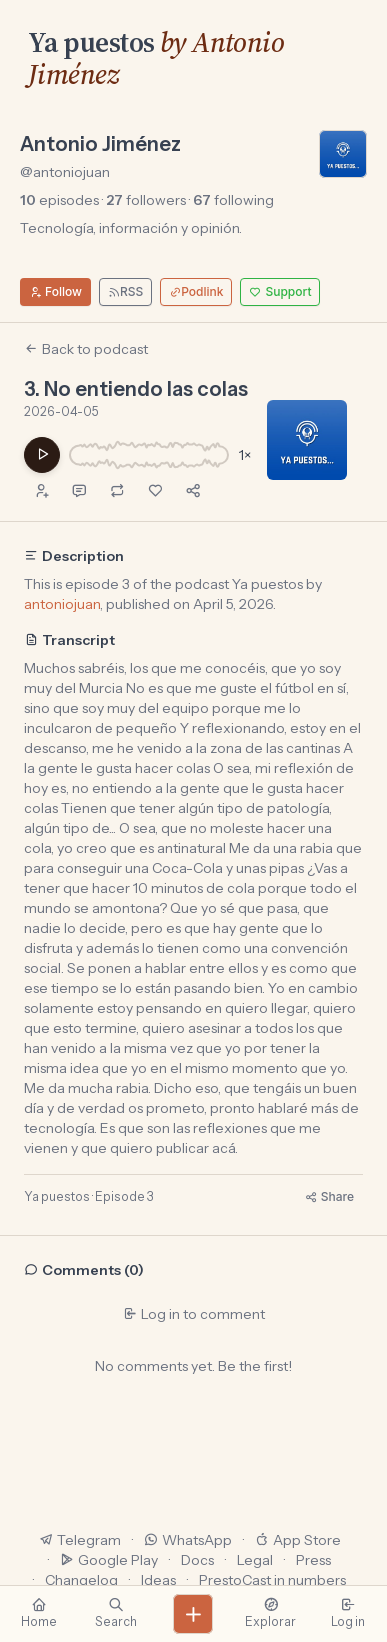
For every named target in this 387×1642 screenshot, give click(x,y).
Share (329, 1196)
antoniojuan (62, 604)
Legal (255, 1560)
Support (280, 291)
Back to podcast (86, 349)
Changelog (81, 1580)
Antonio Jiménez (100, 144)
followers (146, 200)
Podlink (196, 291)
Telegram (80, 1540)
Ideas (158, 1580)
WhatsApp (188, 1540)
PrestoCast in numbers (272, 1580)
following (233, 200)
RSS (125, 291)
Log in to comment (194, 1314)
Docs (197, 1560)
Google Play (109, 1560)
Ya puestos (91, 42)
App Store (298, 1540)
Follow (55, 291)
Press (313, 1560)
